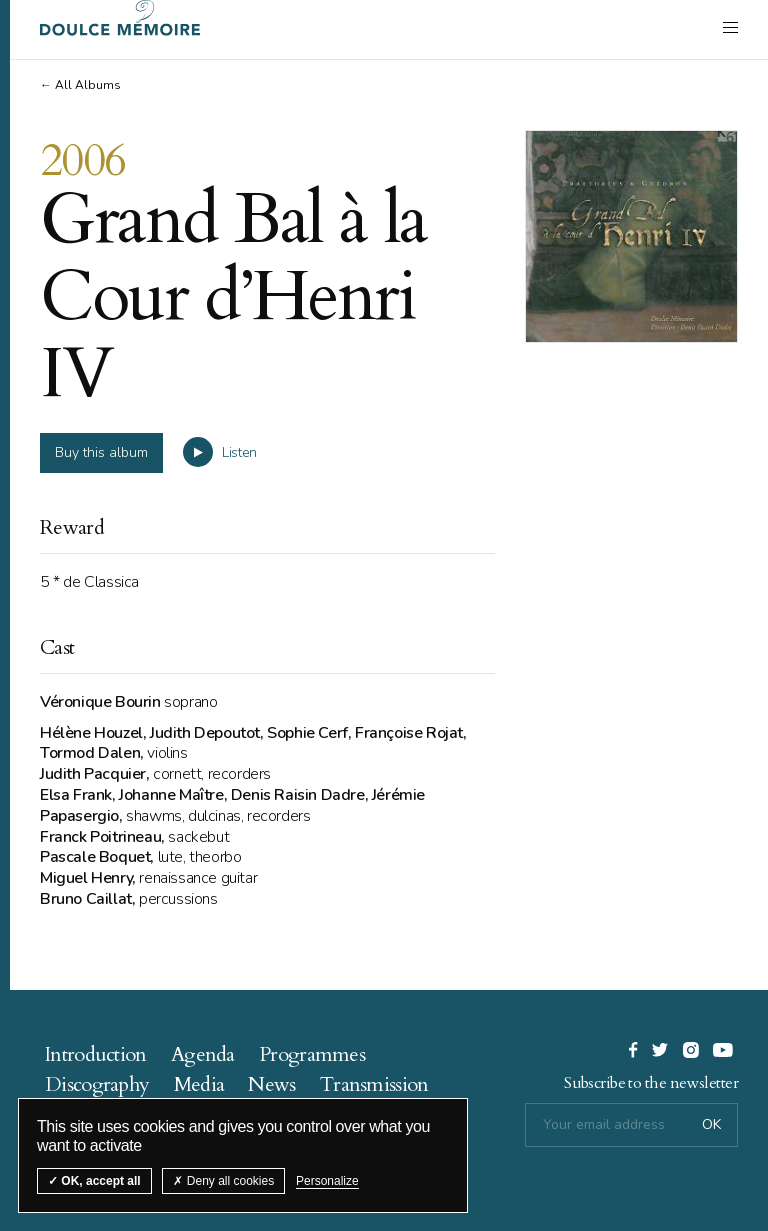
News (271, 1084)
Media (199, 1084)
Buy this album (101, 452)
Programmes (312, 1054)
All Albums (88, 85)
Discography (97, 1084)
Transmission (374, 1084)
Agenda (203, 1054)
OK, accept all (94, 1181)
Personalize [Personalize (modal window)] (327, 1181)
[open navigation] (730, 26)
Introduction (96, 1054)
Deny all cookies (223, 1181)
